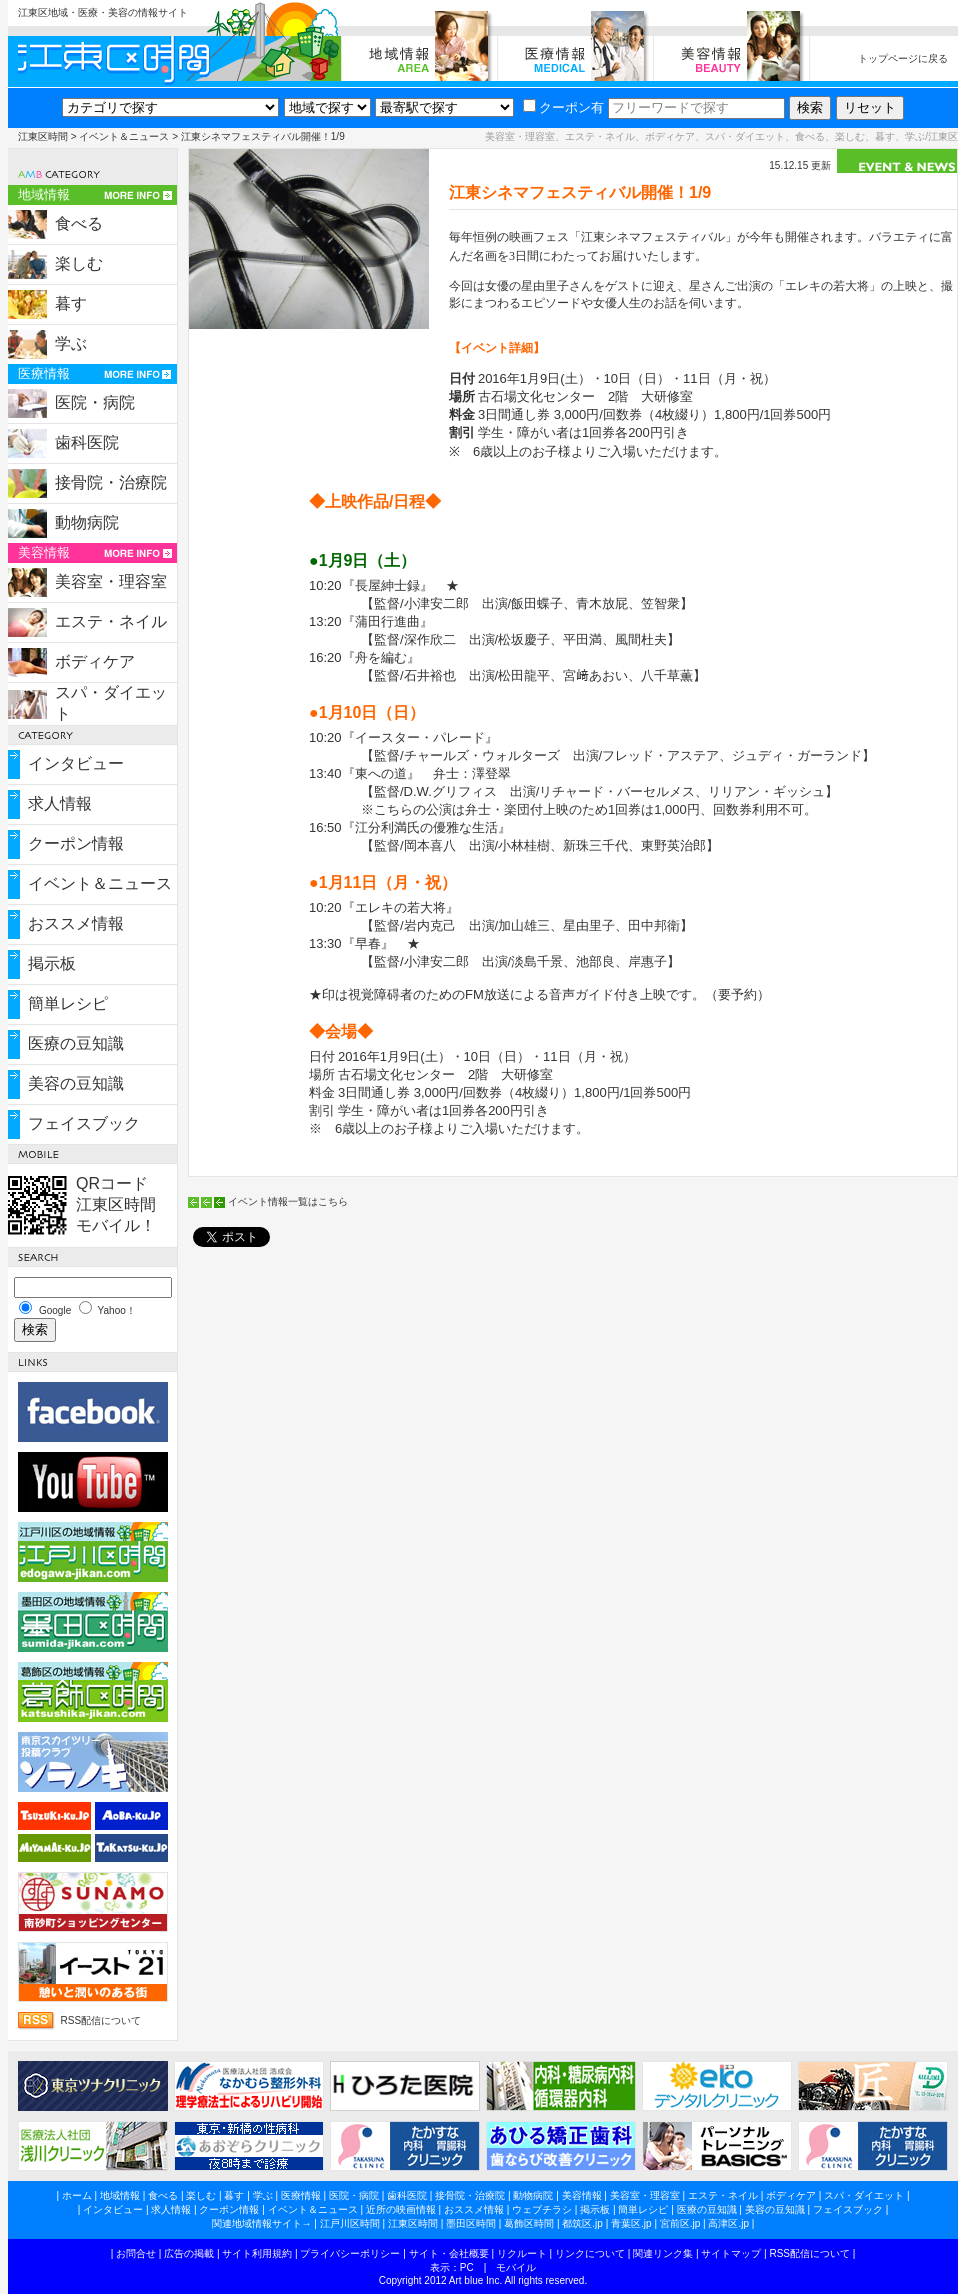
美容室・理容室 (111, 581)
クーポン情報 (76, 843)
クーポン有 (563, 107)
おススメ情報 (76, 923)
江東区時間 (43, 136)
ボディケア (95, 661)
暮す (71, 303)
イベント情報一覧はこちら (288, 1201)
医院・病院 (95, 402)
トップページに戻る (903, 58)
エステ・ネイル (111, 621)
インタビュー (76, 763)
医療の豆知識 (76, 1043)
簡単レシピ (68, 1003)
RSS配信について (101, 2020)
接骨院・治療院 (111, 482)
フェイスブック (84, 1123)
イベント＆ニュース (124, 136)
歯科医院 (87, 442)
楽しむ (79, 263)
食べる (79, 223)
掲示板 (52, 963)
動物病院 (87, 522)
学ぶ (71, 343)
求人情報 (60, 803)
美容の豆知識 (76, 1083)
